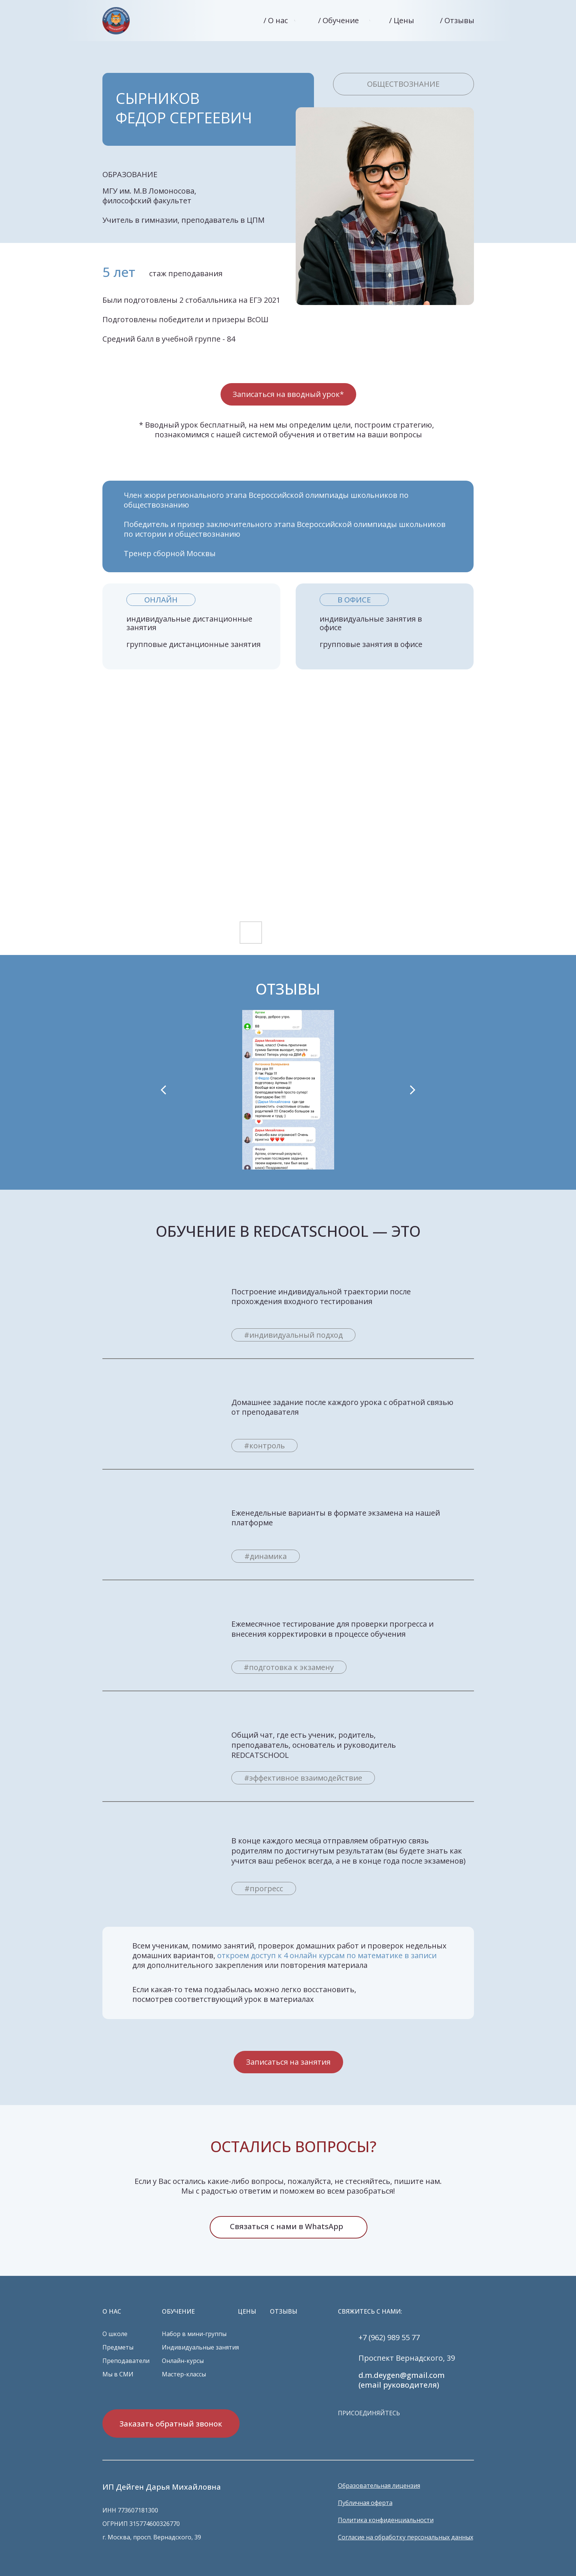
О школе (114, 2334)
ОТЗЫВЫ (283, 2311)
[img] (116, 20)
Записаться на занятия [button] (288, 2062)
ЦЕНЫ (247, 2311)
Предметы (117, 2347)
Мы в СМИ (117, 2374)
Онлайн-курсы (183, 2361)
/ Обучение (338, 20)
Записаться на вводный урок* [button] (288, 394)
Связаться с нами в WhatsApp (286, 2226)
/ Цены (401, 20)
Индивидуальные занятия (200, 2347)
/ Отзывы (457, 20)
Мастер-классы (184, 2374)
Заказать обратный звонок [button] (171, 2424)
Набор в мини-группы (194, 2334)
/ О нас (276, 20)
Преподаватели (126, 2361)
